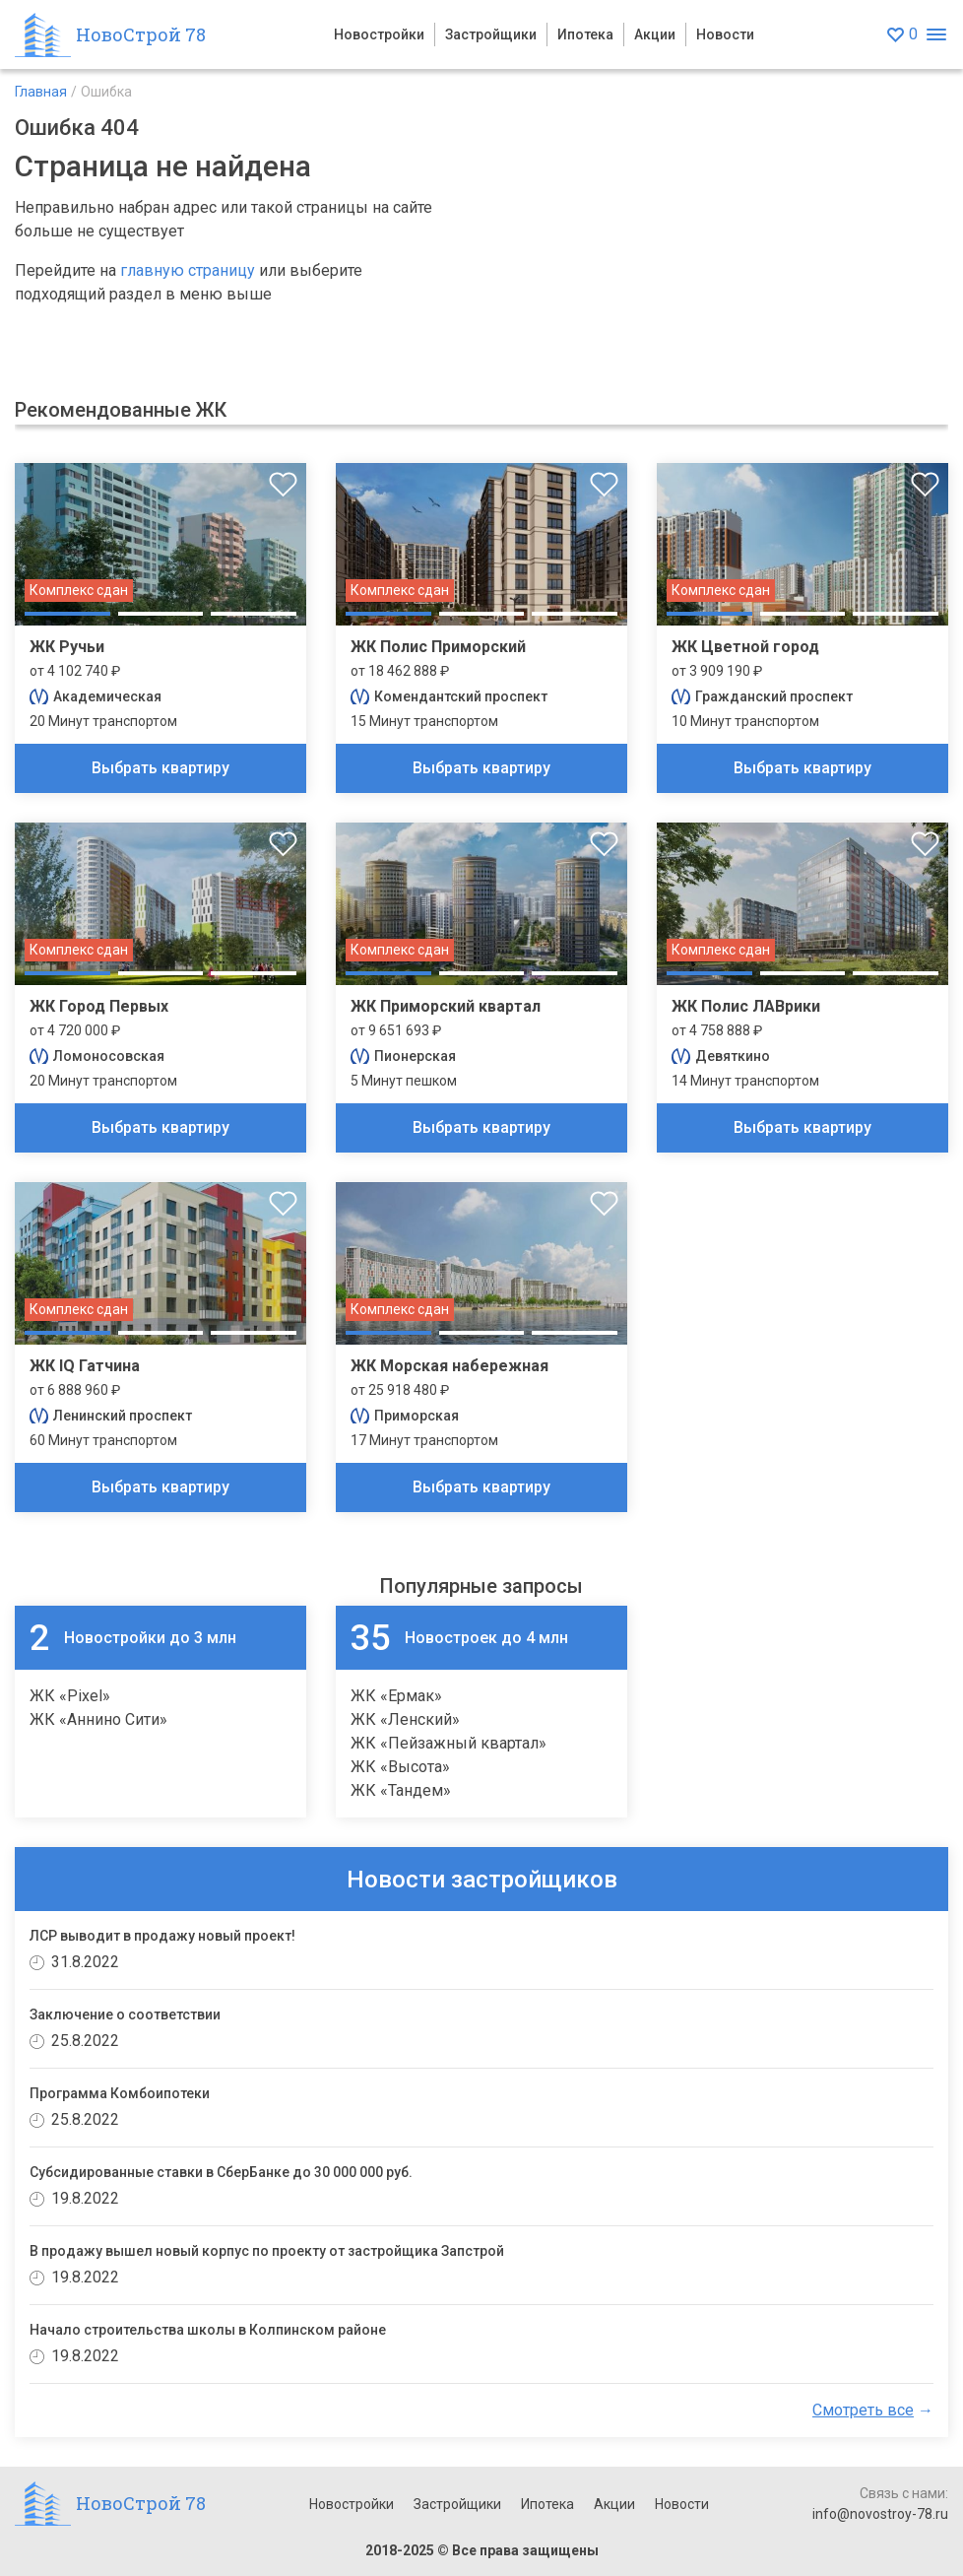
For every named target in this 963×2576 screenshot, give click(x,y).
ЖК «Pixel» (70, 1695)
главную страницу (187, 270)
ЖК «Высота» (400, 1766)
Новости (725, 34)
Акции (654, 34)
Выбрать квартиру (160, 768)
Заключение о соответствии (125, 2014)
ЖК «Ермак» (396, 1695)
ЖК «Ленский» (405, 1719)
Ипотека (585, 34)
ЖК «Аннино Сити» (98, 1719)
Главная (41, 91)
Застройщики (491, 34)
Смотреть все (863, 2410)
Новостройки (379, 34)
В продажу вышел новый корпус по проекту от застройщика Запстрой (267, 2251)
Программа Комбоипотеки (120, 2093)
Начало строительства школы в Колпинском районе (208, 2330)
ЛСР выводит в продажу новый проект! (162, 1936)
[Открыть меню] (936, 35)
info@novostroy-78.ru (880, 2514)
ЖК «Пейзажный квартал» (448, 1743)
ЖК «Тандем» (401, 1790)
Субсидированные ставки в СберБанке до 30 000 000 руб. (221, 2172)
